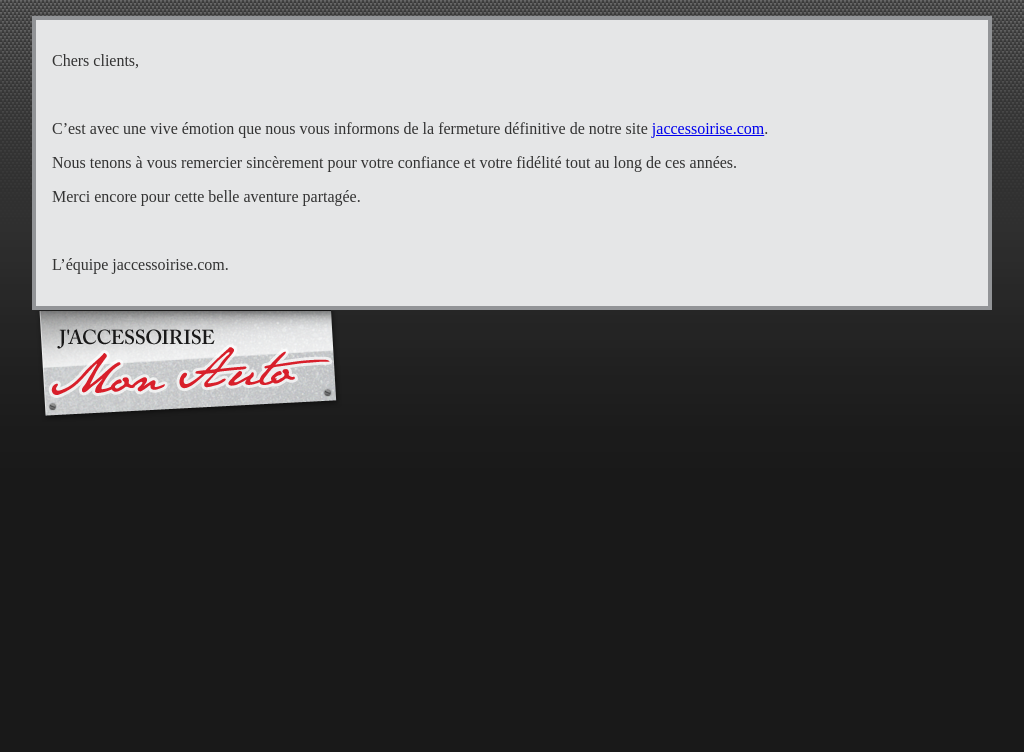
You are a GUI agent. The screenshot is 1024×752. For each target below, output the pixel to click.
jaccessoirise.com (708, 128)
